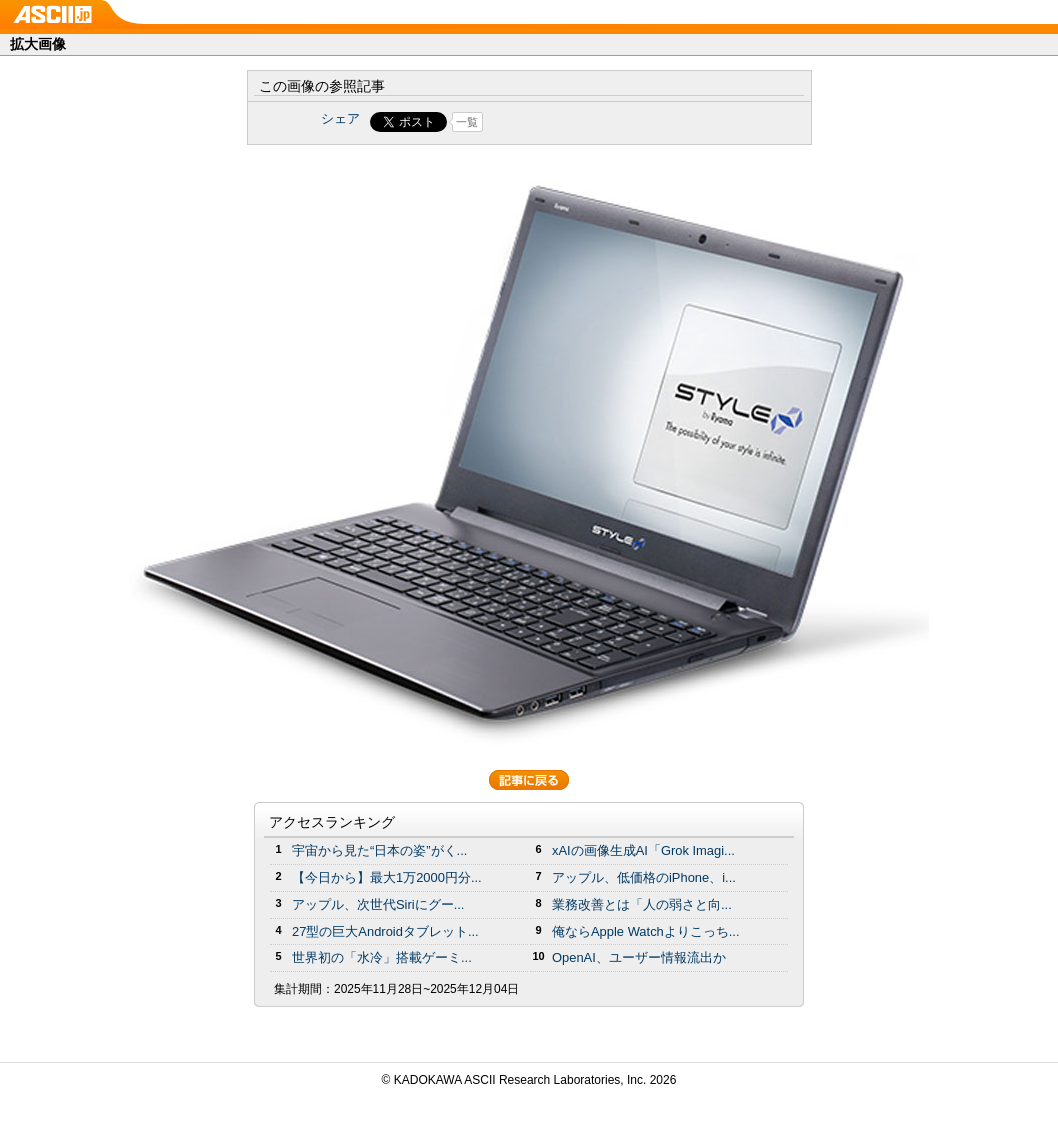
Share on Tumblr (603, 122)
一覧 (467, 122)
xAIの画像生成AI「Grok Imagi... (643, 850)
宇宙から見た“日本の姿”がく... (379, 850)
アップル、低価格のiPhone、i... (644, 877)
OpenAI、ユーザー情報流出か (639, 957)
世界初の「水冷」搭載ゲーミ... (382, 957)
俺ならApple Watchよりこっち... (646, 931)
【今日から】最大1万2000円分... (387, 877)
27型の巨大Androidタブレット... (385, 931)
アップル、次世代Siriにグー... (378, 904)
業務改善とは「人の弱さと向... (642, 904)
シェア (340, 118)
